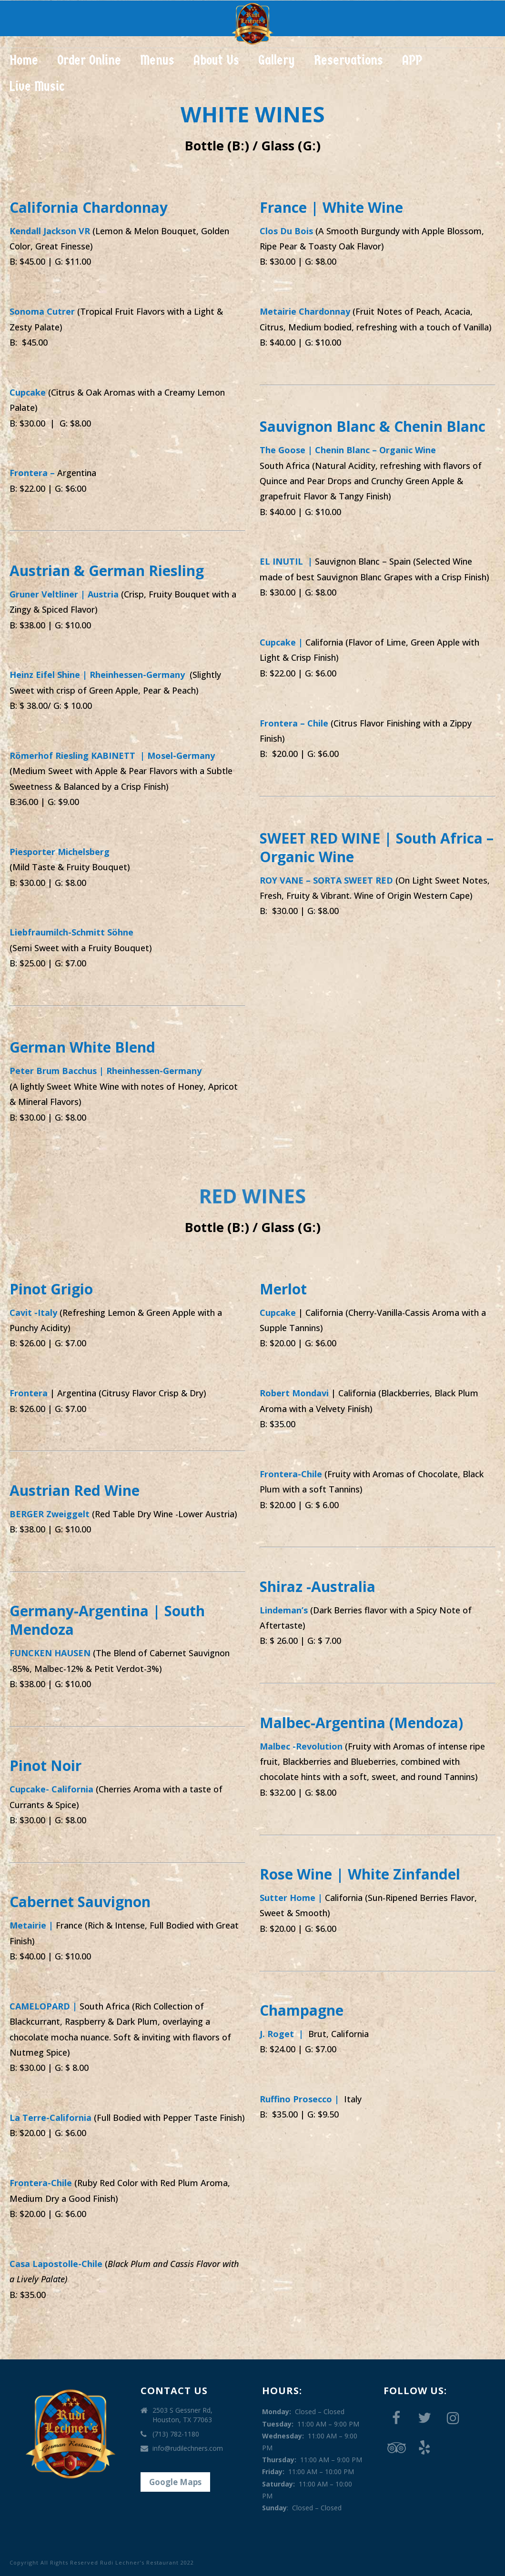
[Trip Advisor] (396, 2448)
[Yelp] (424, 2448)
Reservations (348, 60)
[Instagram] (453, 2418)
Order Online (89, 60)
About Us (216, 60)
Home (24, 60)
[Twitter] (424, 2418)
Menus (157, 60)
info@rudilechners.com (187, 2448)
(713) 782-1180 (175, 2434)
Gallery (276, 60)
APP (412, 60)
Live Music (37, 86)
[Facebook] (396, 2418)
